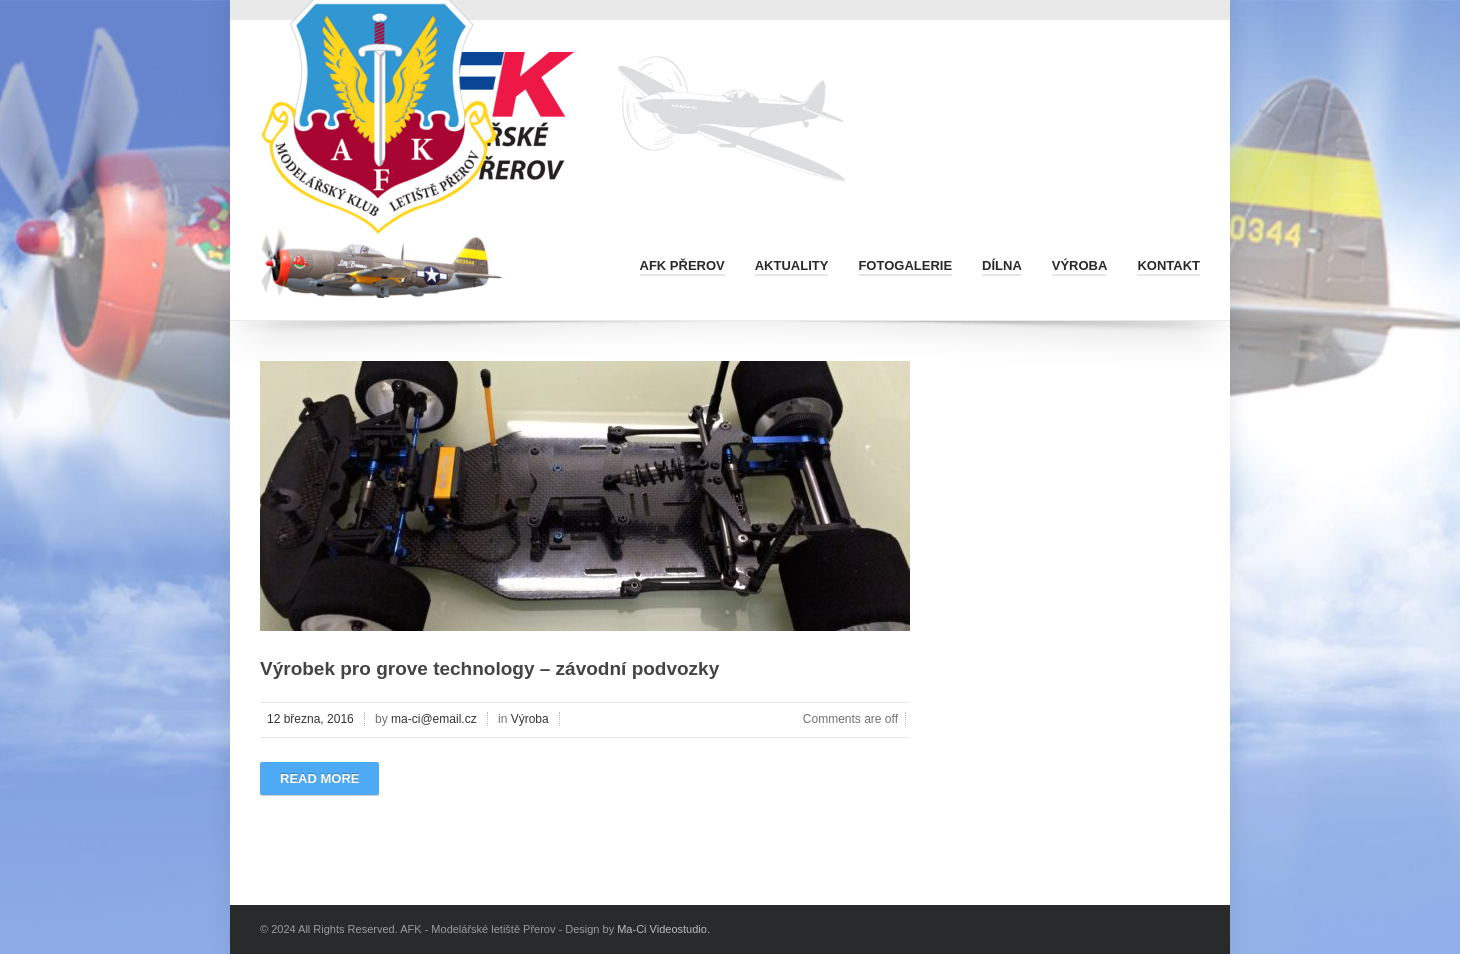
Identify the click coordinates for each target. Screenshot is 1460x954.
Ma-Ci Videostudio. (663, 929)
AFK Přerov (682, 265)
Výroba (1080, 265)
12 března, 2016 (310, 719)
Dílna (1002, 265)
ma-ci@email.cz (434, 719)
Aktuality (792, 265)
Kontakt (1168, 265)
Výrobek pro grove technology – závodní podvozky (489, 668)
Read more (319, 778)
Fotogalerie (905, 265)
